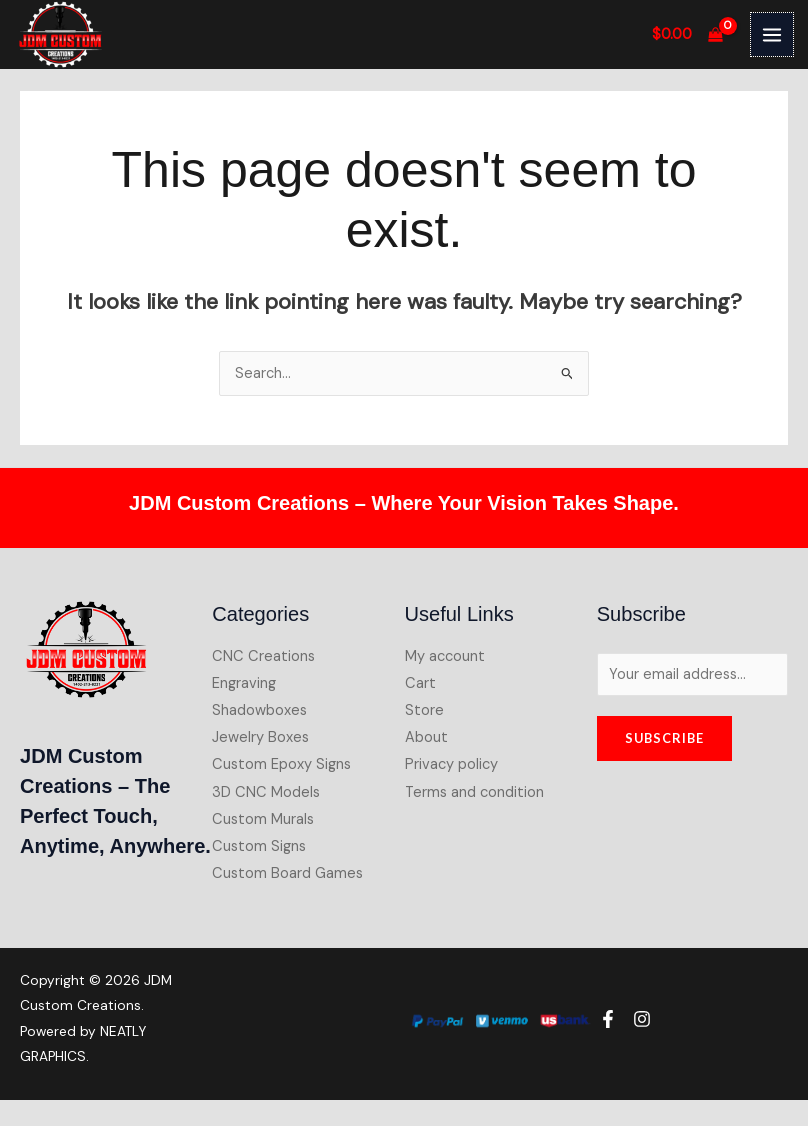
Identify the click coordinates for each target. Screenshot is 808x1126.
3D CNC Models (266, 791)
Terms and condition (474, 791)
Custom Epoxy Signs (281, 764)
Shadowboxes (259, 710)
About (426, 737)
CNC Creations (263, 655)
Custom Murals (263, 818)
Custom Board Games (287, 872)
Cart (420, 683)
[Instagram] (642, 1019)
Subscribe (664, 737)
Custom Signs (259, 845)
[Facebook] (608, 1019)
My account (445, 655)
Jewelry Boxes (260, 737)
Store (424, 710)
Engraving (244, 683)
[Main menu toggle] (772, 34)
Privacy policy (451, 764)
